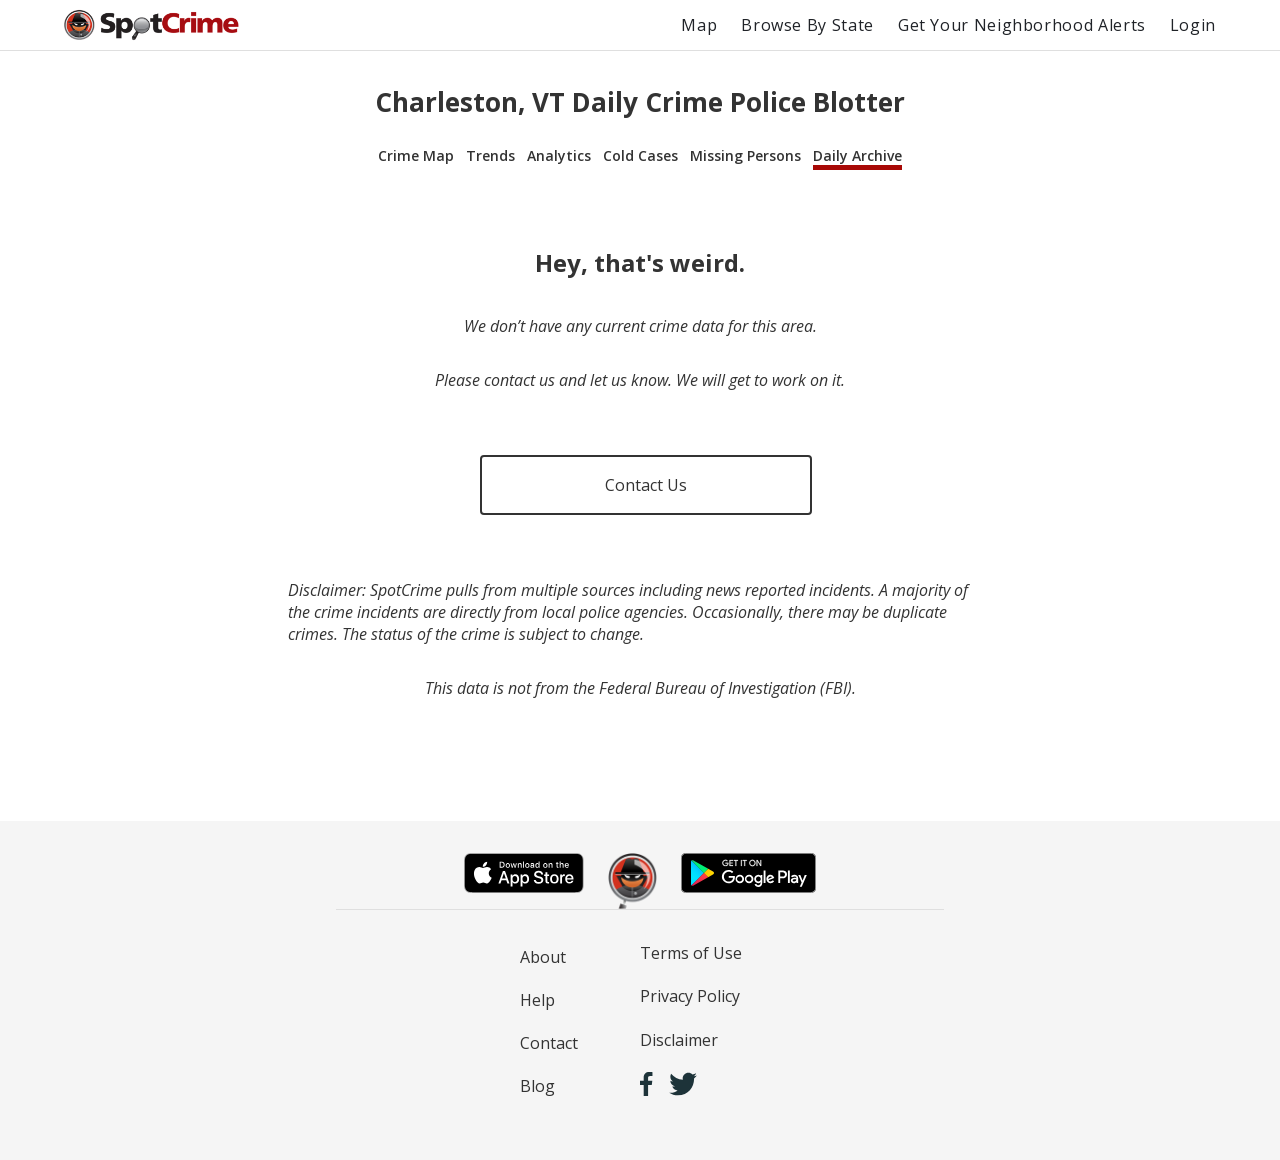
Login (1193, 25)
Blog (537, 1086)
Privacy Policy (690, 996)
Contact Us (646, 485)
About (543, 957)
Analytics (559, 155)
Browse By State (807, 25)
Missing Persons (745, 155)
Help (537, 1000)
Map (699, 25)
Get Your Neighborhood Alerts (1022, 25)
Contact (549, 1043)
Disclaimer (679, 1040)
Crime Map (416, 155)
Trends (490, 155)
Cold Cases (640, 155)
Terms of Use (691, 953)
